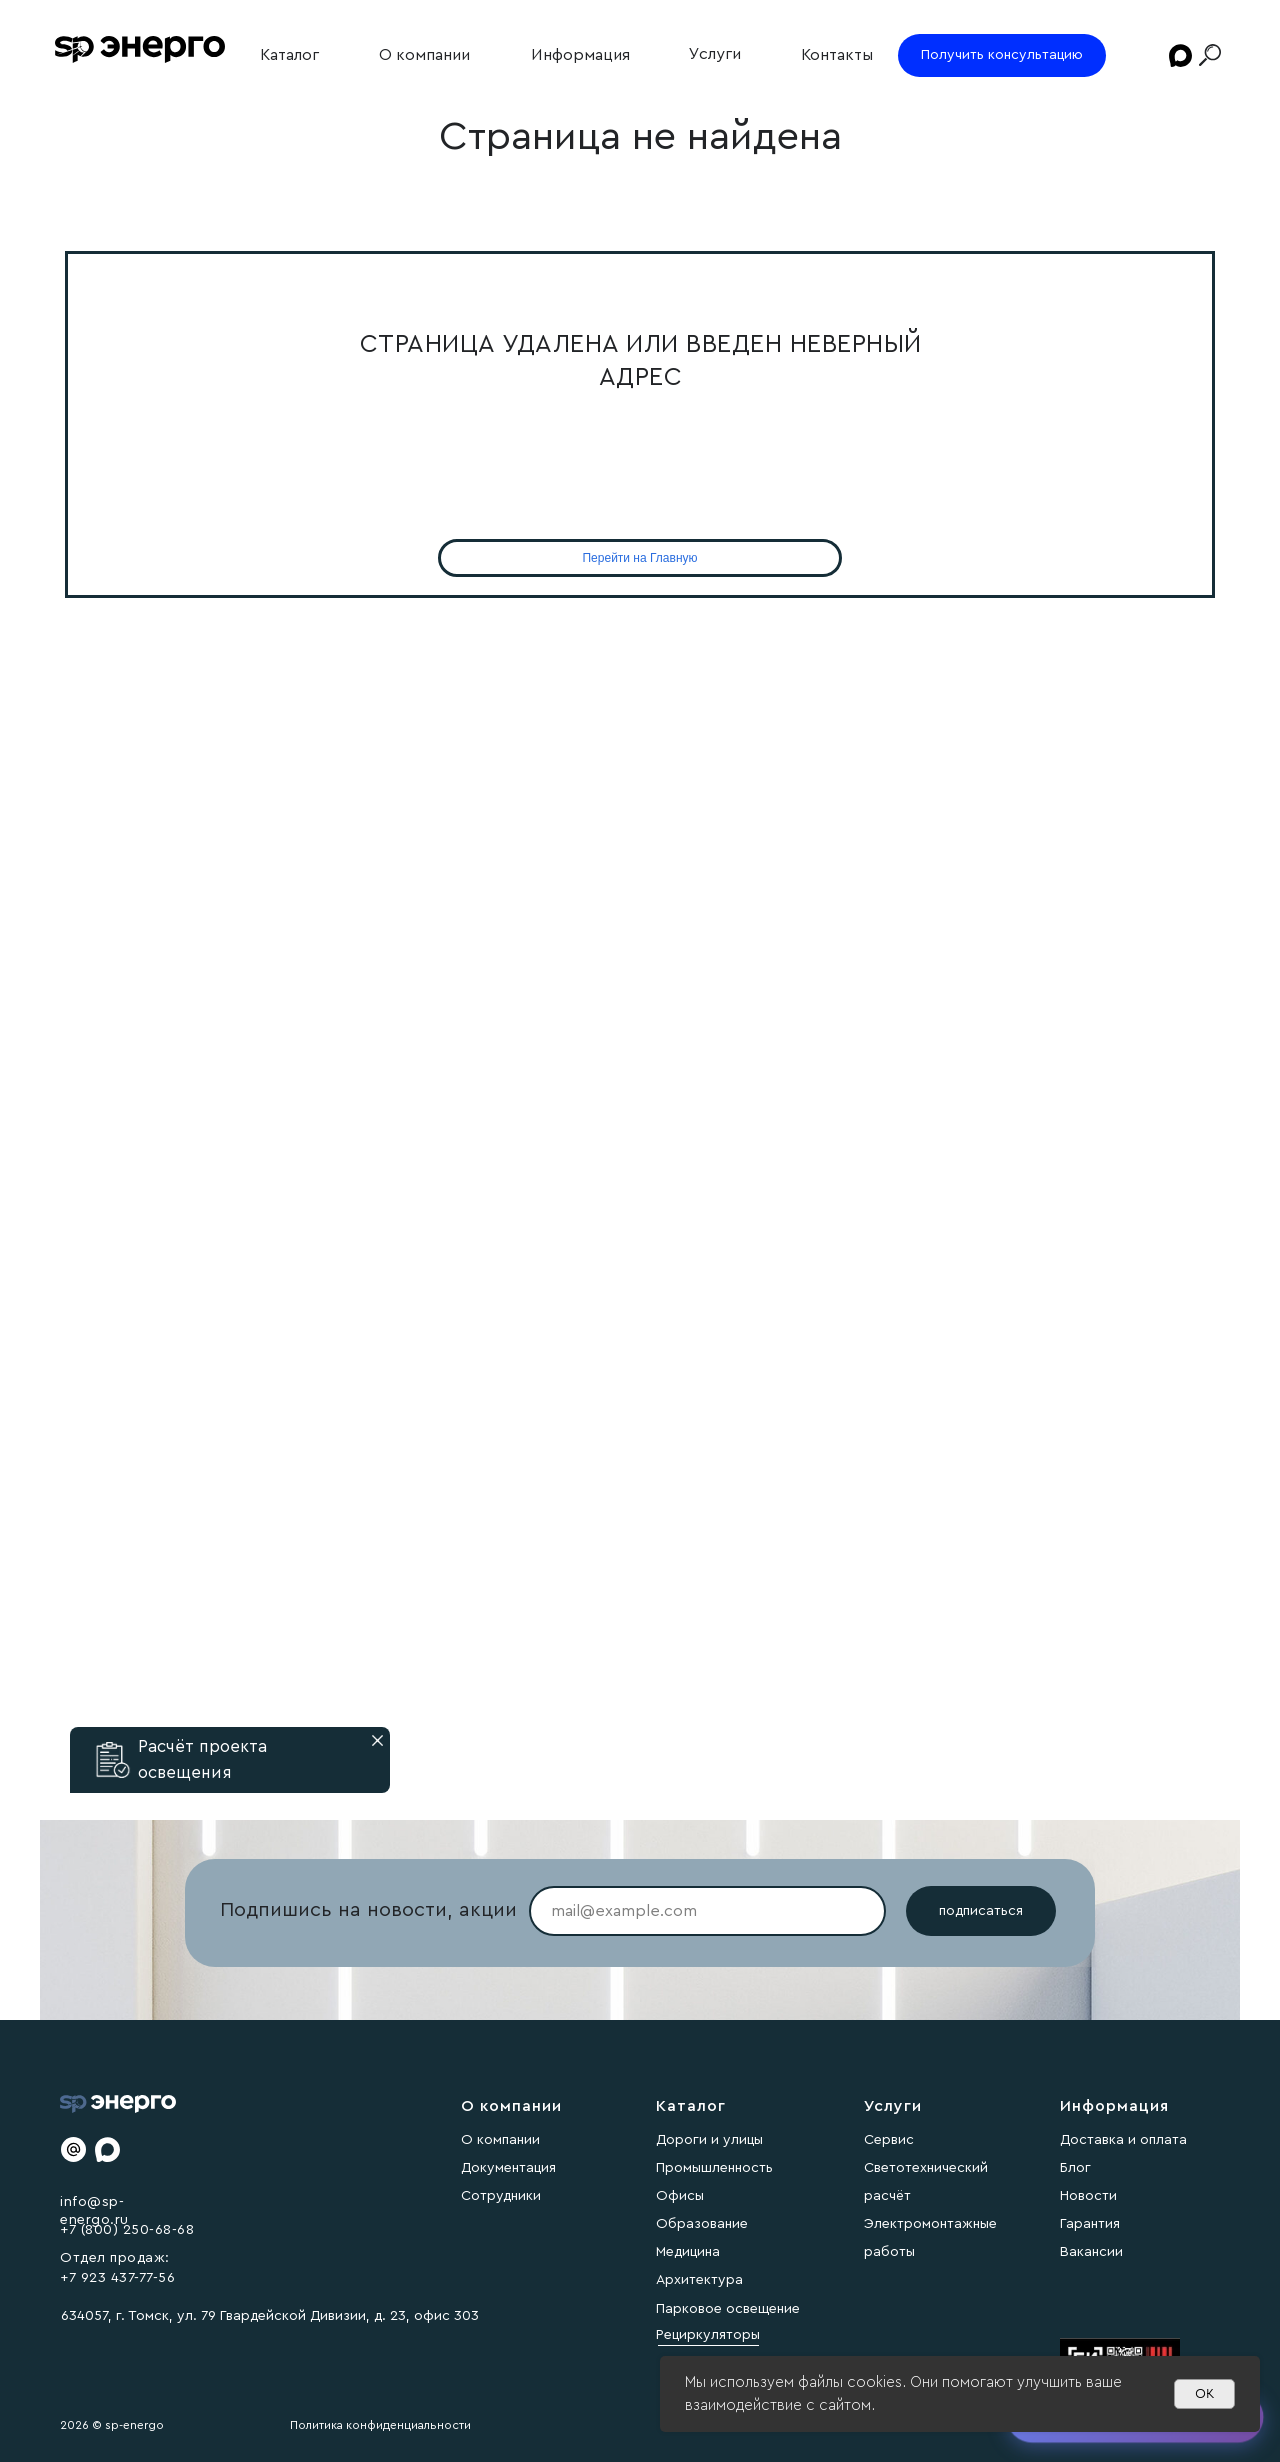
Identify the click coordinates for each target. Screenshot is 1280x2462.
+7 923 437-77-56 (117, 2278)
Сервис (889, 2140)
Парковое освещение (728, 2309)
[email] (707, 1911)
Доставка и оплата (1123, 2140)
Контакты (837, 55)
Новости (1088, 2196)
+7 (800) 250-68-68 (127, 2230)
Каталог (289, 55)
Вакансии (1091, 2252)
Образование (702, 2224)
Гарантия (1090, 2224)
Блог (1075, 2168)
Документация (508, 2168)
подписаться (981, 1911)
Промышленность (714, 2168)
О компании (424, 55)
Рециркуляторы (708, 2335)
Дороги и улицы (709, 2140)
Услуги (715, 54)
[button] (113, 1760)
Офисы (680, 2196)
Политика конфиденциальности (380, 2425)
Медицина (688, 2252)
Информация (580, 55)
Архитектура (699, 2280)
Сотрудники (501, 2196)
